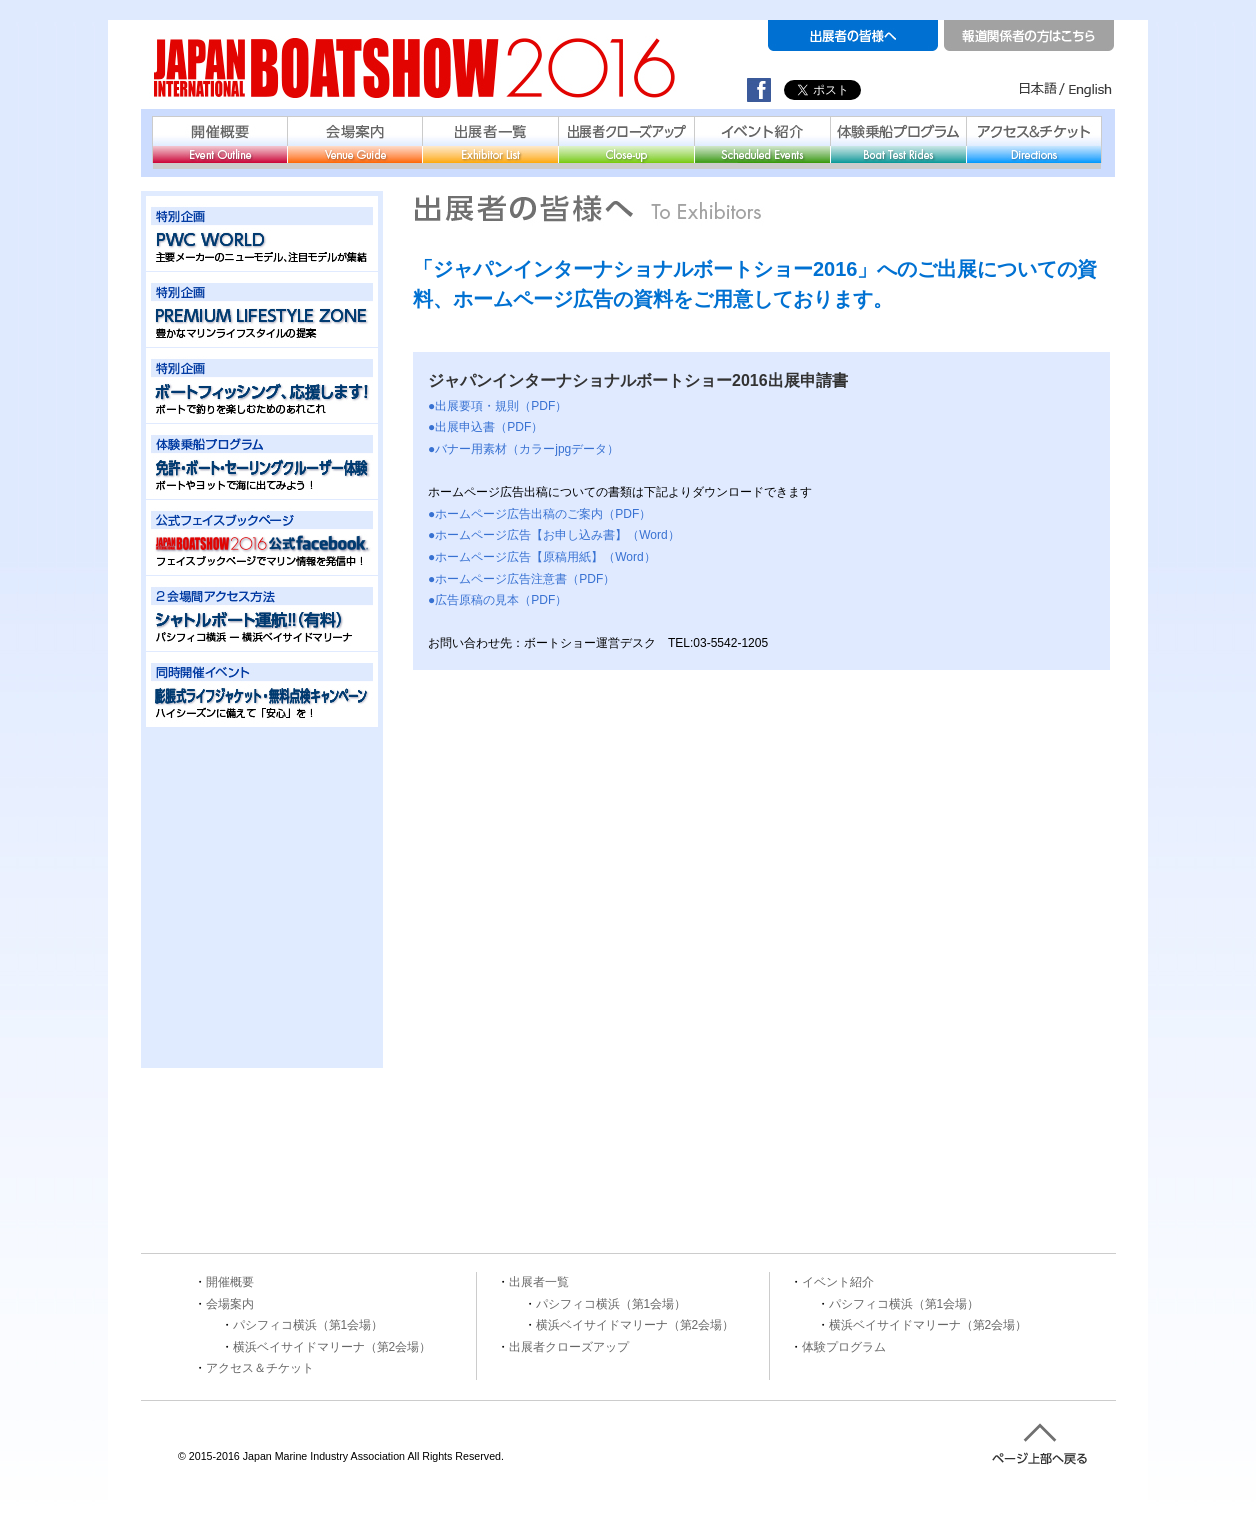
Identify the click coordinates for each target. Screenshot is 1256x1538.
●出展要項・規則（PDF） (497, 406)
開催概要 (219, 139)
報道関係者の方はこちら (1029, 35)
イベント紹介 (762, 139)
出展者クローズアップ (626, 139)
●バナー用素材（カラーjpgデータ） (523, 449)
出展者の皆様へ (853, 35)
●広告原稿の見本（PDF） (497, 600)
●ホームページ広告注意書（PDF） (521, 579)
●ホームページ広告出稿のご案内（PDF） (539, 514)
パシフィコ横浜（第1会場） (308, 1325)
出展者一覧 (490, 139)
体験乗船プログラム (898, 139)
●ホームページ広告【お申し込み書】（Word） (554, 535)
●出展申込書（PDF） (485, 427)
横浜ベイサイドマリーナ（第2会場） (332, 1347)
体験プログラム (844, 1347)
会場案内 (354, 139)
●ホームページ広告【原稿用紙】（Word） (542, 557)
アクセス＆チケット (1034, 139)
